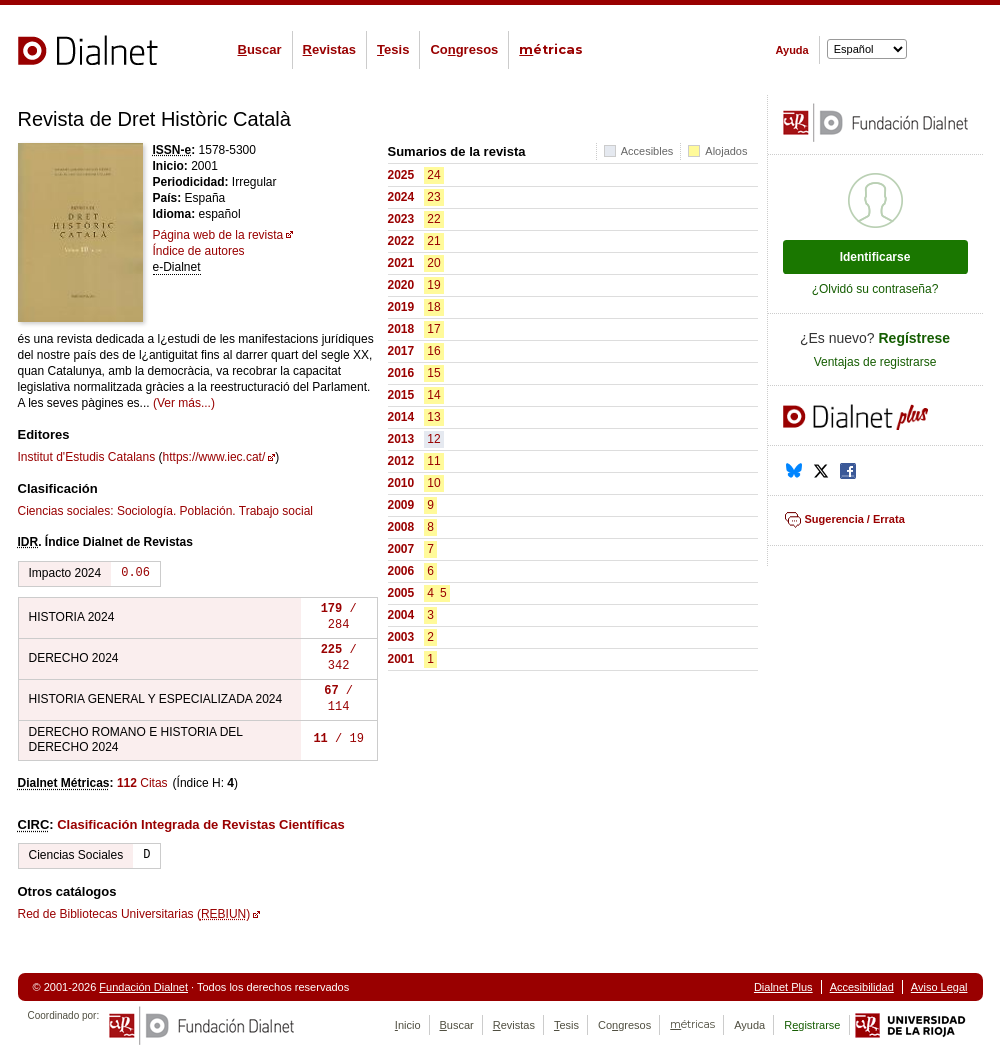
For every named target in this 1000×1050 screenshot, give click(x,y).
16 (433, 351)
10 (433, 483)
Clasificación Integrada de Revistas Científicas (201, 824)
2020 (401, 285)
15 (433, 373)
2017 (401, 351)
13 (433, 417)
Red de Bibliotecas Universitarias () (134, 914)
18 (433, 307)
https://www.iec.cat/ (214, 457)
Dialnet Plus (783, 987)
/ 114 (338, 699)
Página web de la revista (218, 235)
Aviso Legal (939, 987)
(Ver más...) (184, 403)
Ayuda (792, 50)
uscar (260, 49)
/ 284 (339, 617)
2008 (401, 527)
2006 (401, 571)
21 (433, 241)
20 (433, 263)
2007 (401, 549)
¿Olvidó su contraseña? (875, 289)
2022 (401, 241)
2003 (401, 637)
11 (433, 461)
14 (433, 395)
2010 (401, 483)
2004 (401, 615)
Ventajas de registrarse (875, 362)
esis (393, 49)
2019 (401, 307)
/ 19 (338, 739)
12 (433, 439)
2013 (401, 439)
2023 (401, 219)
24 (433, 175)
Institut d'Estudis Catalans (87, 457)
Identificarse (875, 257)
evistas (329, 49)
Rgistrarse (812, 1025)
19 (433, 285)
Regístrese (915, 338)
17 (433, 329)
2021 (401, 263)
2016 (401, 373)
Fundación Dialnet (143, 987)
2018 (401, 329)
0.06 (135, 573)
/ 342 (339, 658)
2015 (401, 395)
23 (433, 197)
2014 (401, 417)
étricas (551, 49)
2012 (401, 461)
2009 (401, 505)
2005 (401, 593)
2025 (401, 175)
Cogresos (464, 49)
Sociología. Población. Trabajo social (215, 511)
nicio (408, 1025)
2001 (401, 659)
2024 (401, 197)
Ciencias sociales (64, 511)
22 (433, 219)
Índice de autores (199, 251)
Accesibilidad (862, 987)
